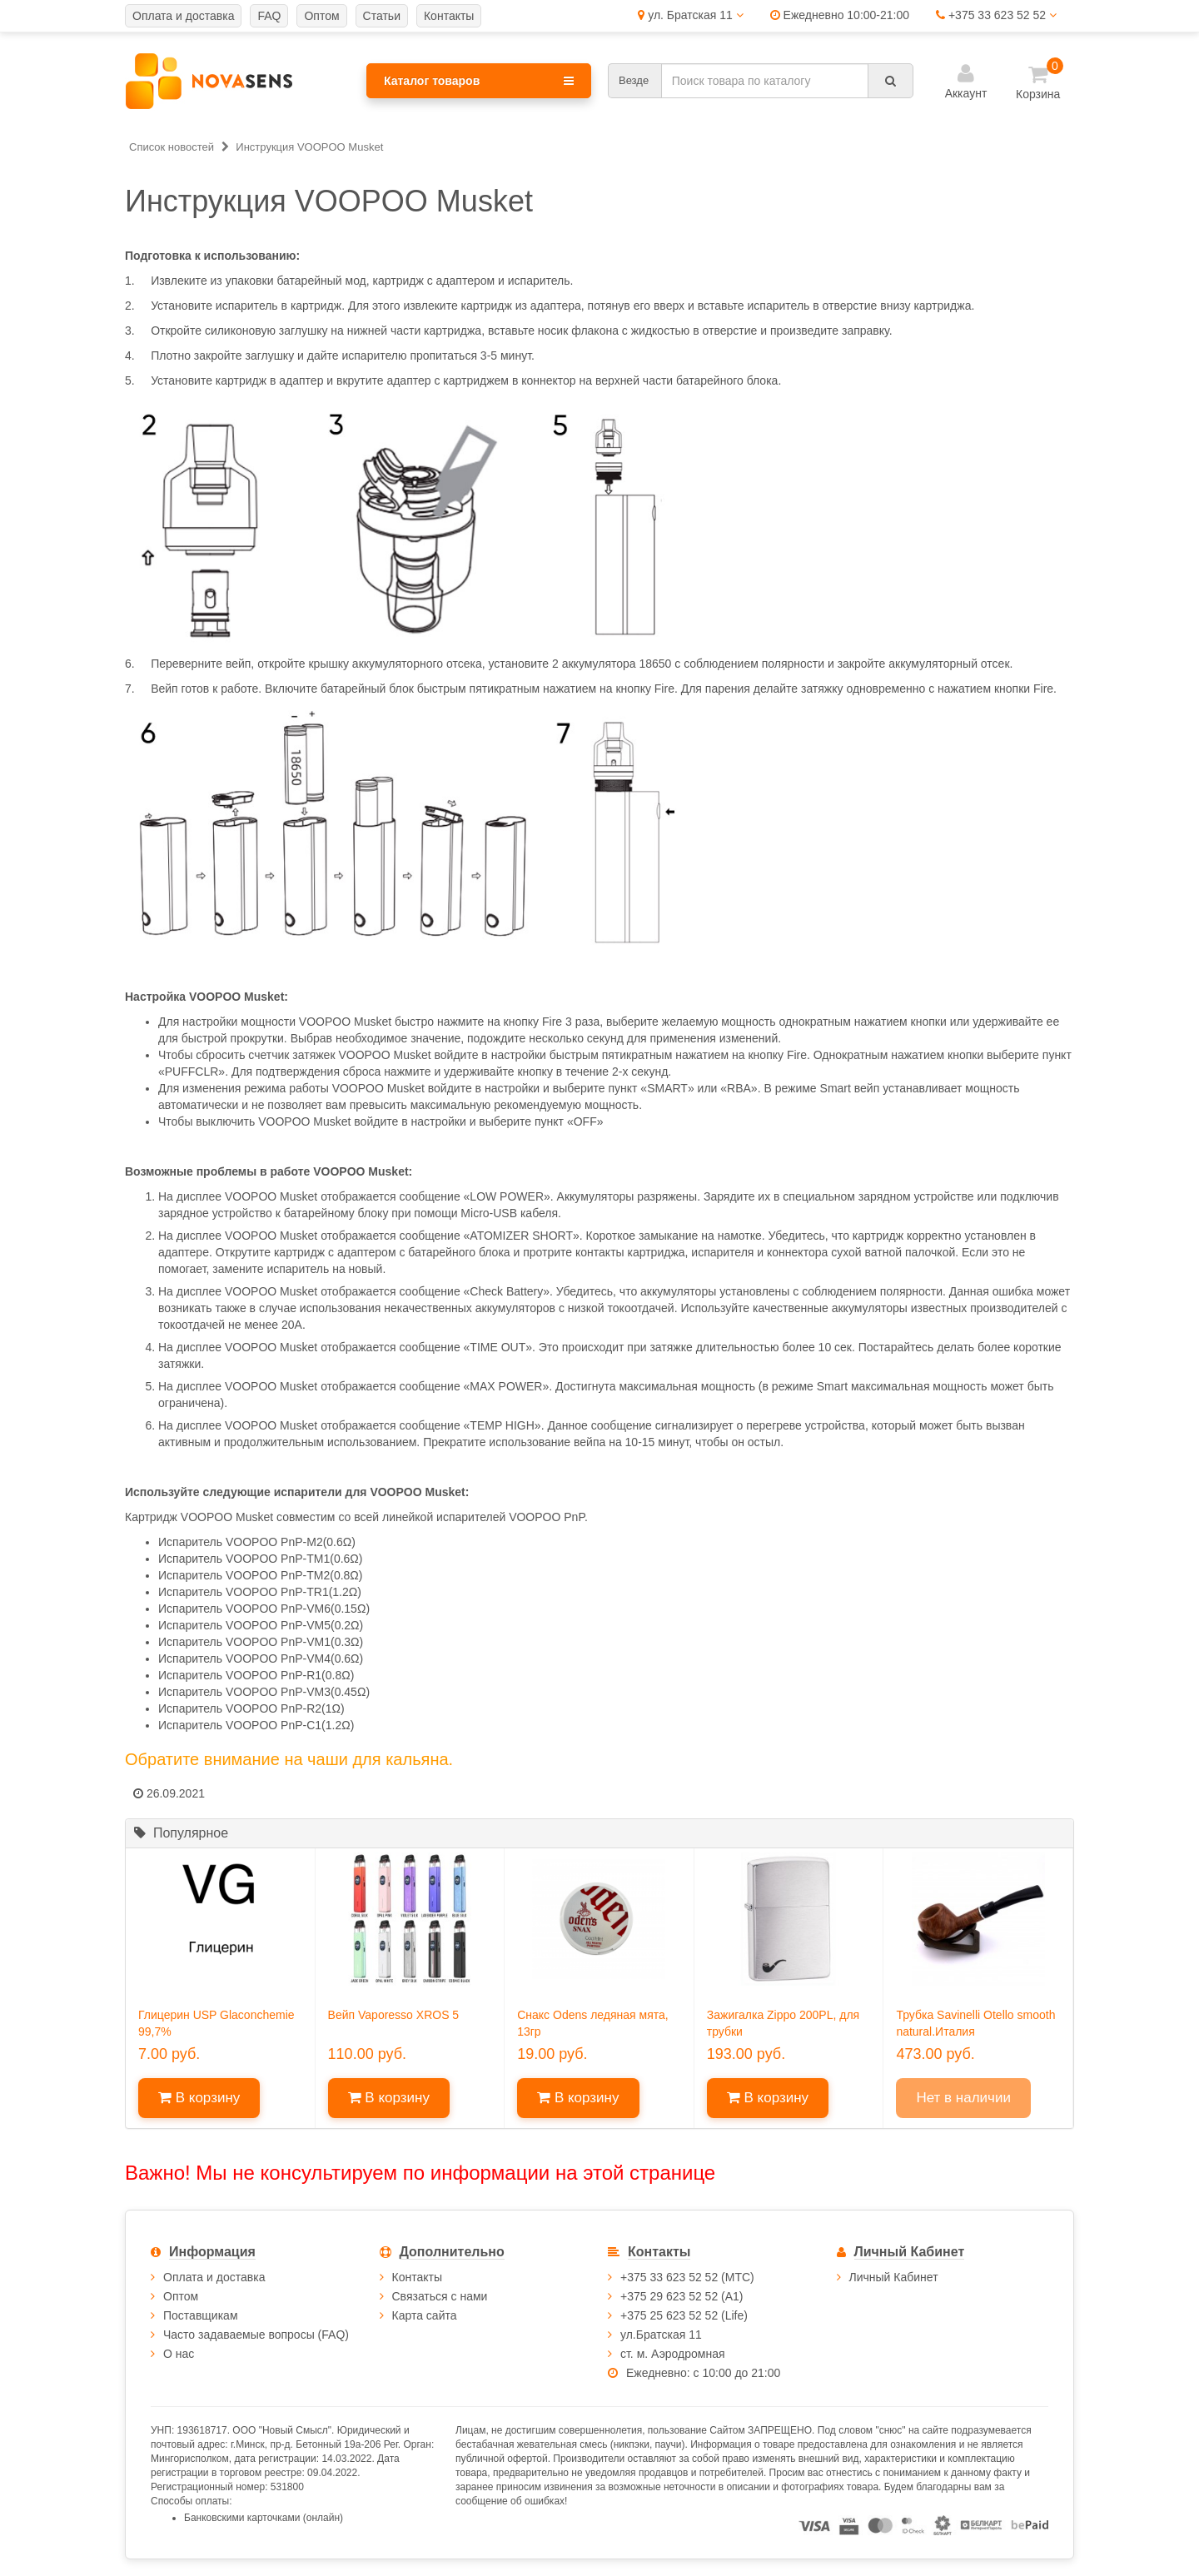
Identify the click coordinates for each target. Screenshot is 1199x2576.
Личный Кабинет (893, 2277)
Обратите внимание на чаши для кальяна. (289, 1759)
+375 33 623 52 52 (996, 15)
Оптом (180, 2296)
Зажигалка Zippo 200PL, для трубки (783, 2023)
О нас (178, 2353)
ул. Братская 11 (690, 15)
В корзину (199, 2098)
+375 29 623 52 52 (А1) (682, 2296)
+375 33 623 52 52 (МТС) (687, 2277)
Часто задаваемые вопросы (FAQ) (256, 2334)
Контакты (417, 2277)
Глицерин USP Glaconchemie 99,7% (216, 2023)
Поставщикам (200, 2315)
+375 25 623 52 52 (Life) (684, 2315)
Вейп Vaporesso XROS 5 (394, 2015)
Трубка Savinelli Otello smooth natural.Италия (975, 2023)
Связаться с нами (440, 2296)
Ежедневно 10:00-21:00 (839, 15)
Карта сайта (424, 2315)
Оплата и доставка (214, 2277)
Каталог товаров (479, 80)
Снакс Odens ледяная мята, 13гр (592, 2023)
